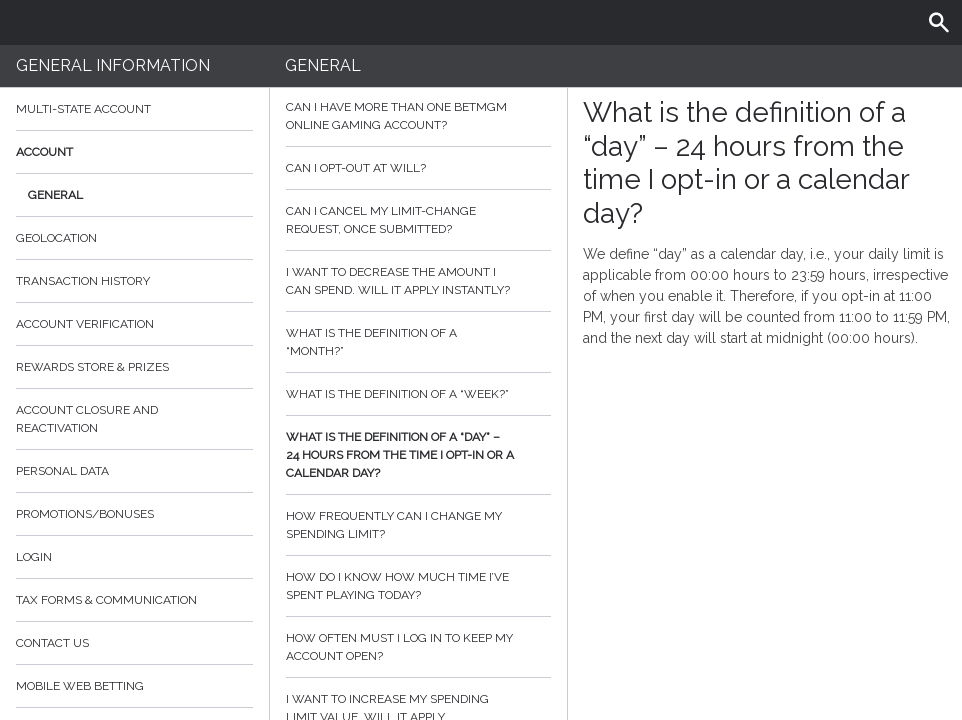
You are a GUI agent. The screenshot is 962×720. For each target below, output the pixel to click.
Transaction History (83, 281)
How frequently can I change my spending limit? (418, 525)
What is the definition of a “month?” (418, 342)
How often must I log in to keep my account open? (418, 647)
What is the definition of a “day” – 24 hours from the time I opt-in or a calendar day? (418, 455)
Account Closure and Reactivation (87, 419)
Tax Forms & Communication (134, 600)
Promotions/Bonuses (85, 514)
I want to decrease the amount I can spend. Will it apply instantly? (418, 281)
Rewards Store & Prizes (92, 367)
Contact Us (52, 643)
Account (134, 152)
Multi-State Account (83, 109)
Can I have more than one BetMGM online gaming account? (418, 116)
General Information (113, 65)
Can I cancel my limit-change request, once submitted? (418, 220)
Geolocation (56, 238)
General (55, 195)
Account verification (85, 324)
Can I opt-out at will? (418, 168)
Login (34, 557)
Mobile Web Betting (80, 686)
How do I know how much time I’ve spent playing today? (418, 586)
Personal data (62, 471)
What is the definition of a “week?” (418, 394)
